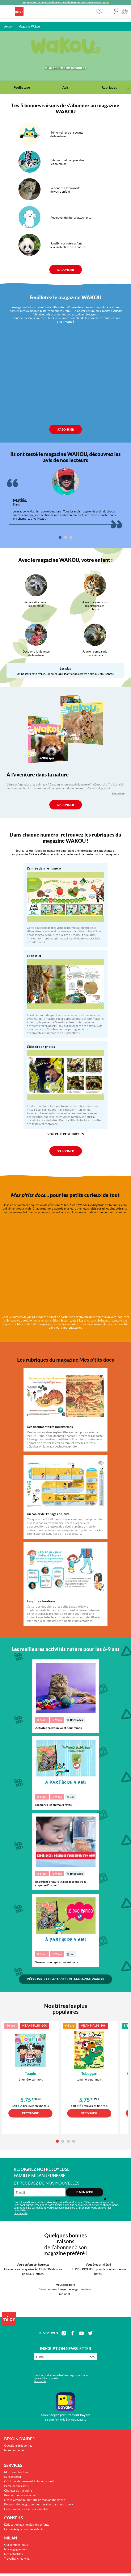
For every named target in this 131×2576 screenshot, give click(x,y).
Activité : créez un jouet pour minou (58, 1728)
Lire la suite (21, 2213)
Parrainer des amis (16, 2486)
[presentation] (128, 87)
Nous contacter (14, 2450)
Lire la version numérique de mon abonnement (34, 2499)
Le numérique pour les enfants (23, 2529)
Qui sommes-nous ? (17, 2544)
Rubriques (109, 87)
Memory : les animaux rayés (53, 1804)
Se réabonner (12, 2476)
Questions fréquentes (18, 2445)
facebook (72, 2333)
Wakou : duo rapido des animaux (57, 1962)
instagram (64, 2333)
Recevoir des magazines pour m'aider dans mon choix (38, 2504)
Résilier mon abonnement (21, 2495)
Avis (65, 87)
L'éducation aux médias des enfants (26, 2524)
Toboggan (89, 2073)
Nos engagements (15, 2549)
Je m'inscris (84, 2192)
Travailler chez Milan (17, 2558)
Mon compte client (16, 2472)
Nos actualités (13, 2554)
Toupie (30, 2073)
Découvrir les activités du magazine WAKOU (65, 1979)
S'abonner (65, 269)
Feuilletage (22, 87)
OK (92, 2356)
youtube (81, 2333)
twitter (90, 2333)
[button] (116, 11)
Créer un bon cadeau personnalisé (26, 2509)
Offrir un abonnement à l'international (29, 2481)
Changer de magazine (18, 2490)
